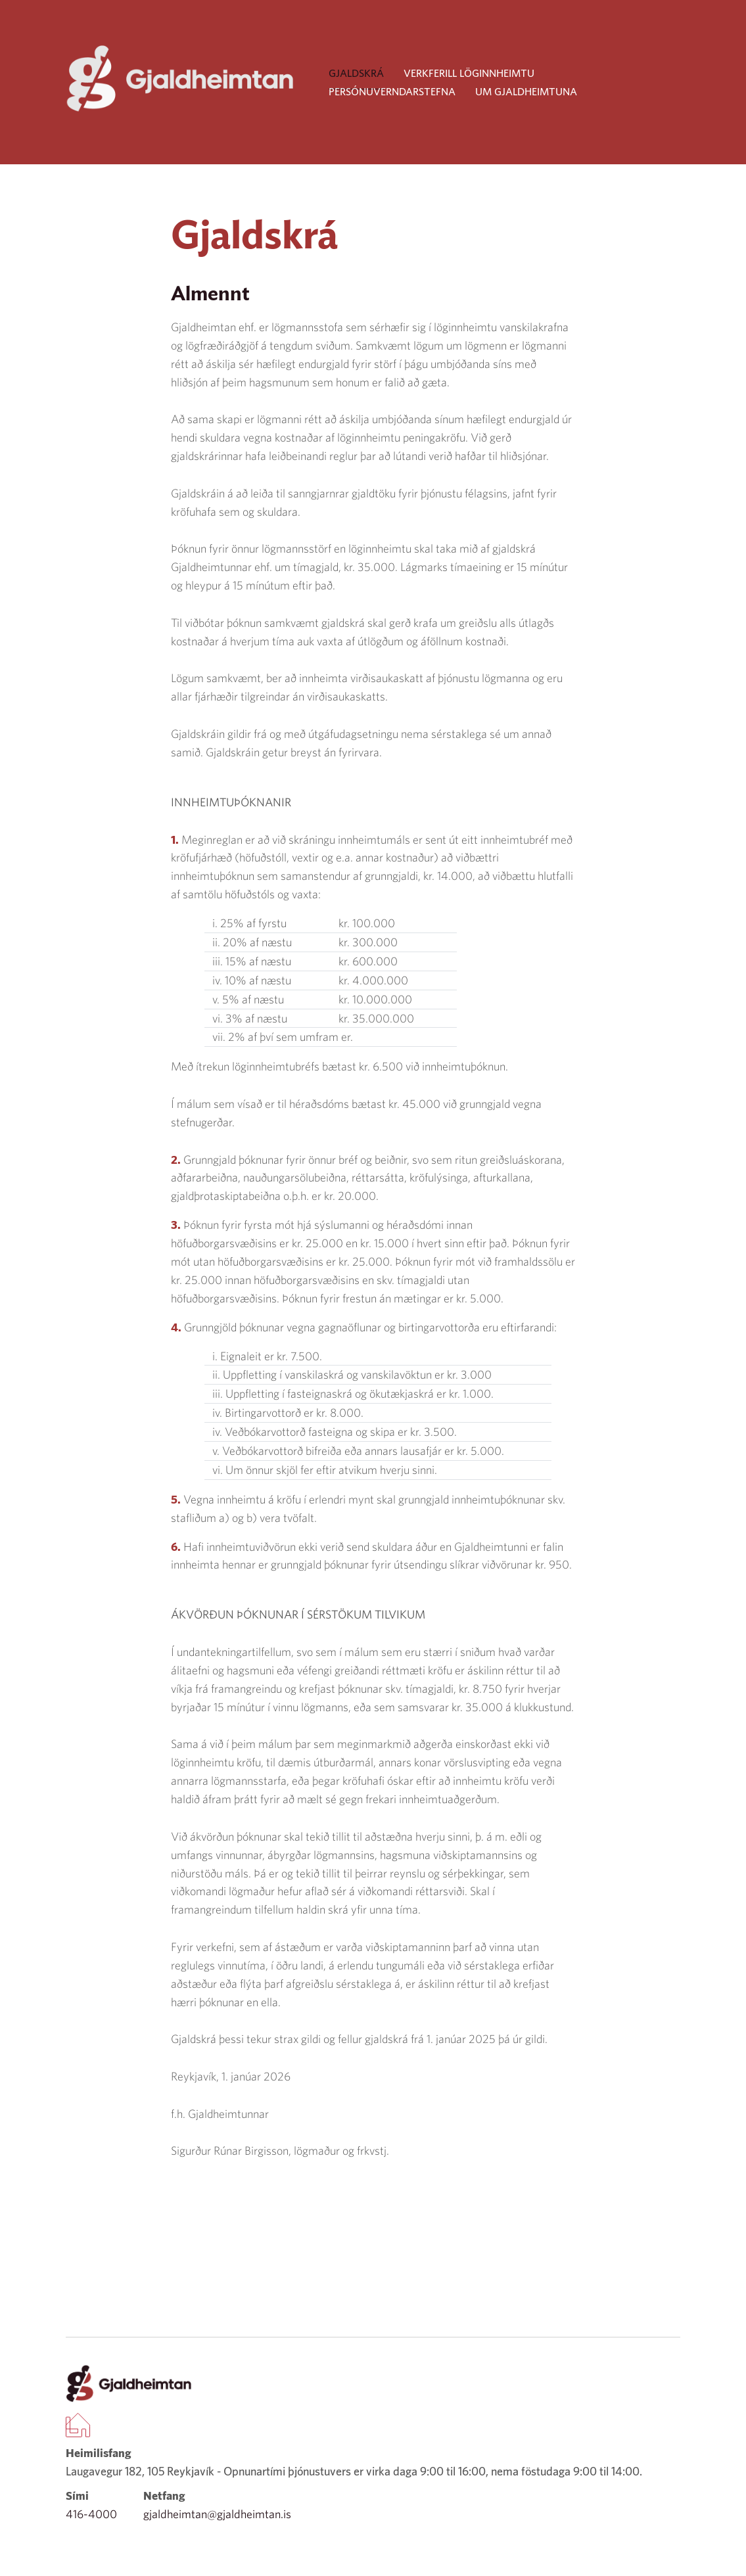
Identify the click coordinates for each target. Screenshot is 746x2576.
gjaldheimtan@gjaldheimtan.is (217, 2514)
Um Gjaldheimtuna (526, 91)
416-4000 (91, 2514)
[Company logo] (181, 78)
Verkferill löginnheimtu (469, 73)
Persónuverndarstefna (392, 91)
